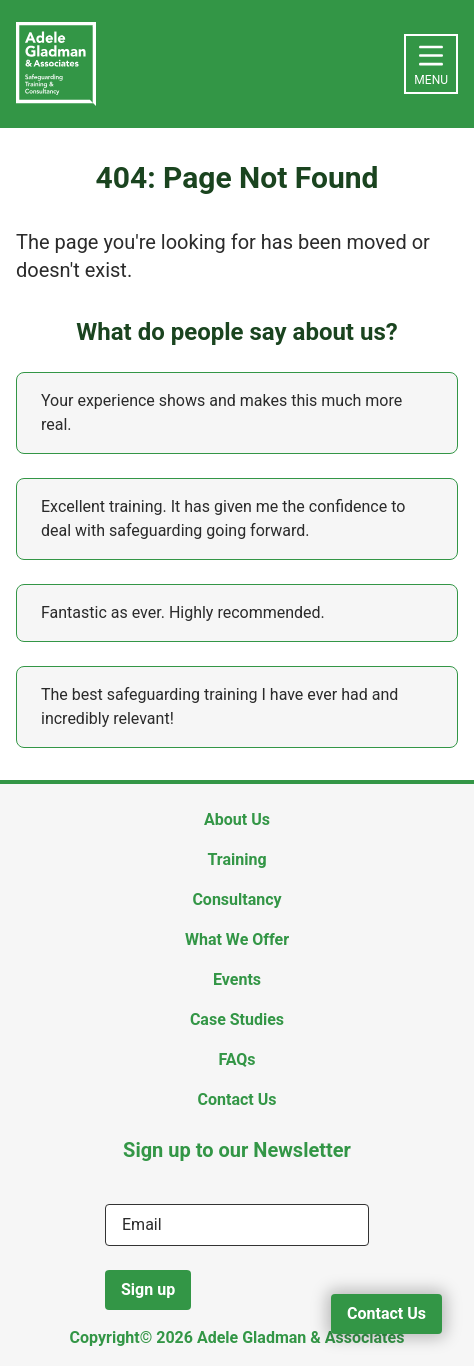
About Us (237, 819)
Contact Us (386, 1313)
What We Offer (237, 939)
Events (237, 979)
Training (236, 859)
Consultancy (236, 899)
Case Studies (237, 1019)
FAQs (236, 1059)
